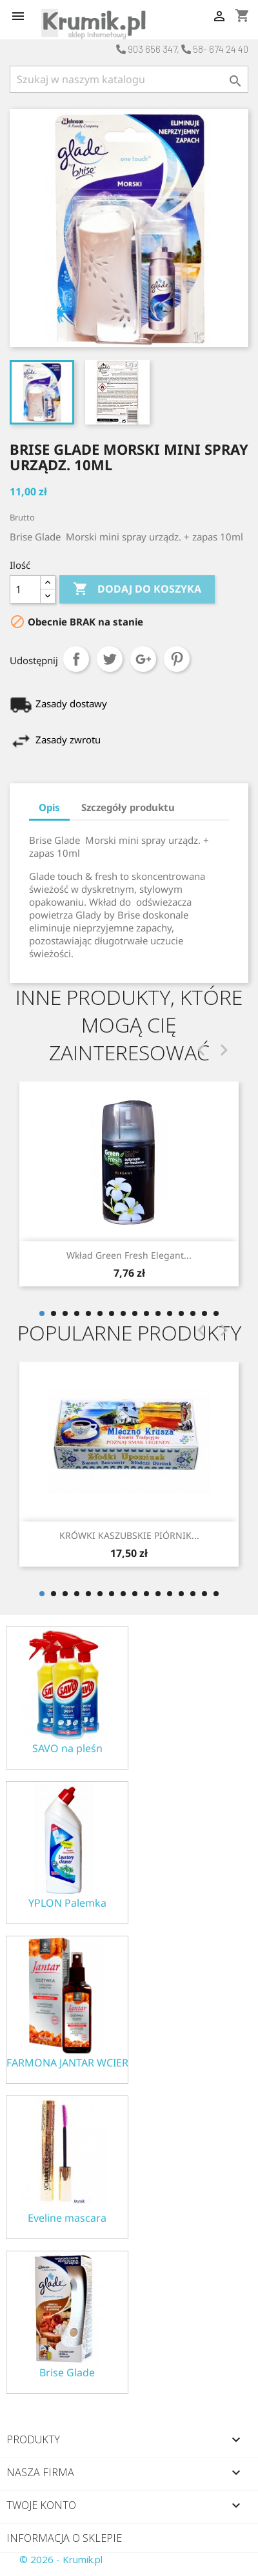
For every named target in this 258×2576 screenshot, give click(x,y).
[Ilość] (25, 589)
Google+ (143, 659)
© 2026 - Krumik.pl (61, 2559)
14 (192, 1313)
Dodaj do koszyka (137, 589)
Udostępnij (76, 659)
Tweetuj (110, 659)
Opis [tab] (49, 807)
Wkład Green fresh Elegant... (129, 1255)
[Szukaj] (129, 79)
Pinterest (177, 659)
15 (204, 1313)
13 (181, 1313)
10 (146, 1313)
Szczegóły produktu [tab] (128, 807)
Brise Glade (67, 2373)
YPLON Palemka (67, 1903)
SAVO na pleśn (67, 1748)
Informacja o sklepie (64, 2538)
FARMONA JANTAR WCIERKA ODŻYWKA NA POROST (67, 2063)
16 (216, 1313)
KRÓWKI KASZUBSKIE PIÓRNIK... (129, 1535)
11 (158, 1313)
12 (169, 1313)
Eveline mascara (67, 2218)
